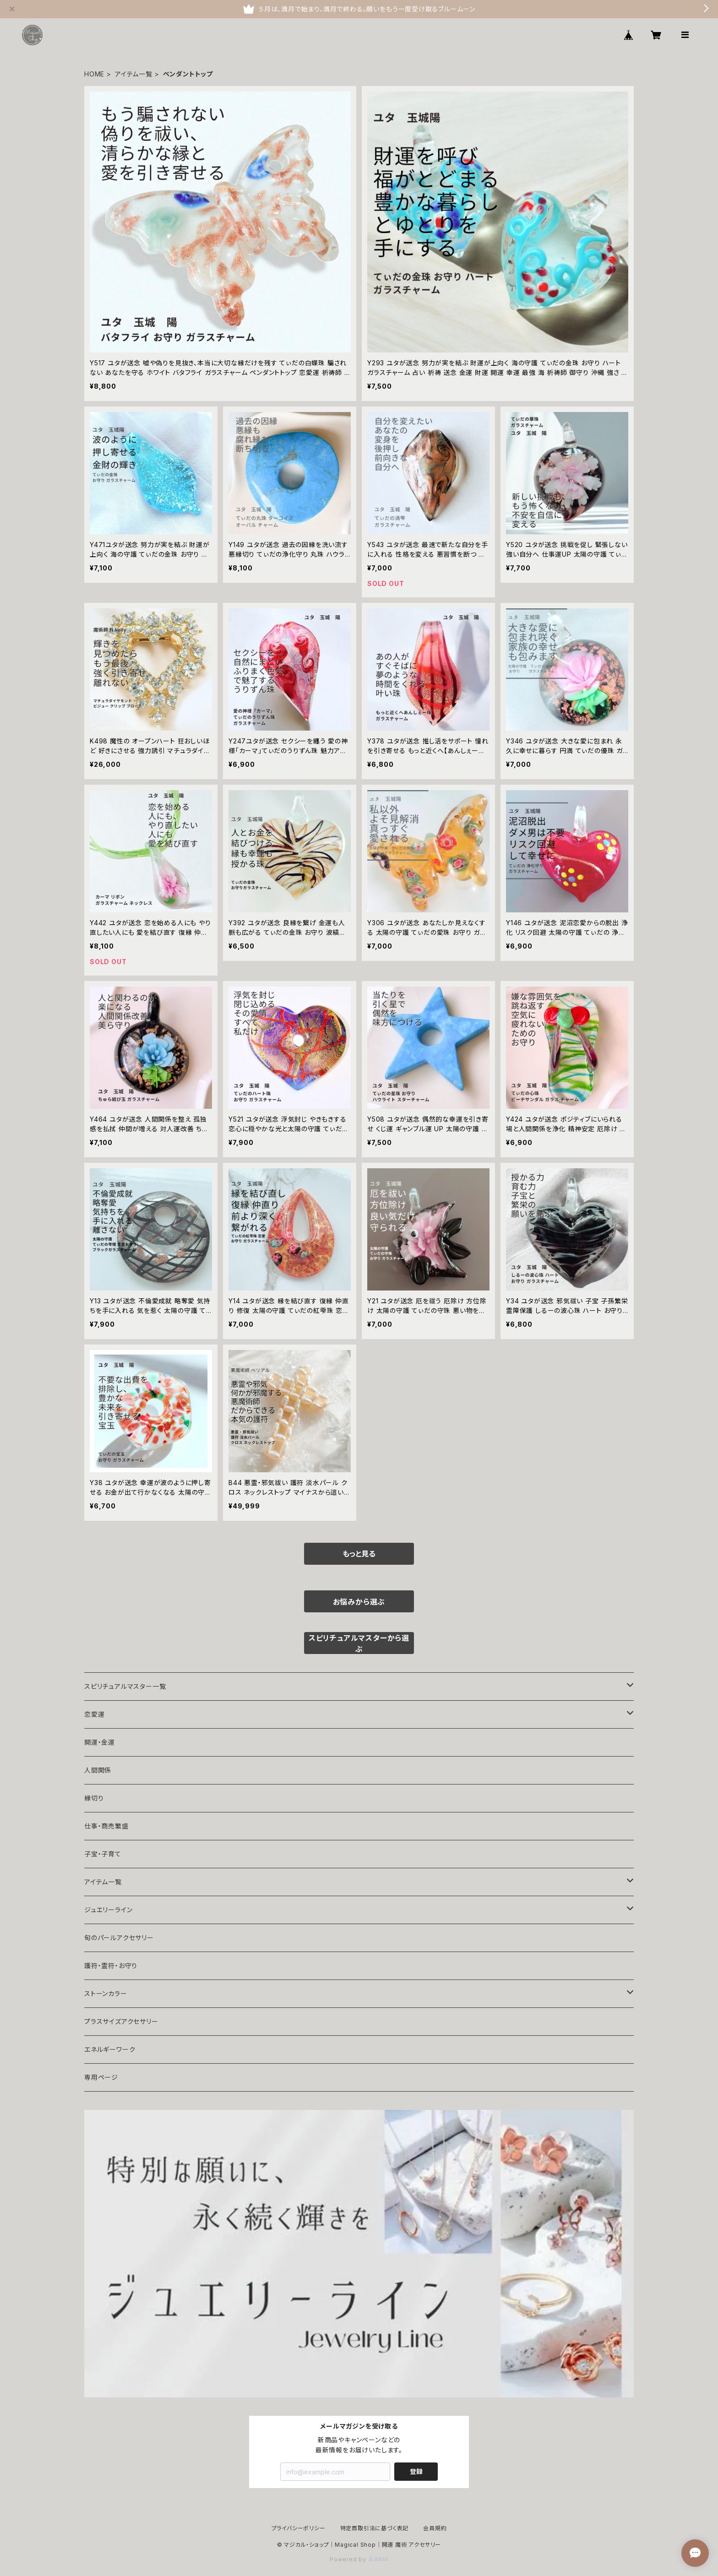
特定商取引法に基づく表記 (374, 2528)
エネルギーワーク (109, 2049)
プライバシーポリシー (299, 2528)
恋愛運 (94, 1714)
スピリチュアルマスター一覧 (125, 1686)
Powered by (359, 2559)
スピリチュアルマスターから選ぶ (359, 1643)
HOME (94, 74)
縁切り (93, 1798)
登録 (416, 2471)
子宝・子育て (102, 1854)
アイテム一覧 (133, 74)
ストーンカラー (105, 1993)
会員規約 (434, 2528)
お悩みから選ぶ (359, 1601)
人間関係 (97, 1770)
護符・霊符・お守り (110, 1965)
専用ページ (101, 2077)
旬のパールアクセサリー (119, 1937)
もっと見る (359, 1553)
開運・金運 (99, 1742)
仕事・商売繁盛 (106, 1826)
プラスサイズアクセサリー (121, 2021)
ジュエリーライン (108, 1910)
